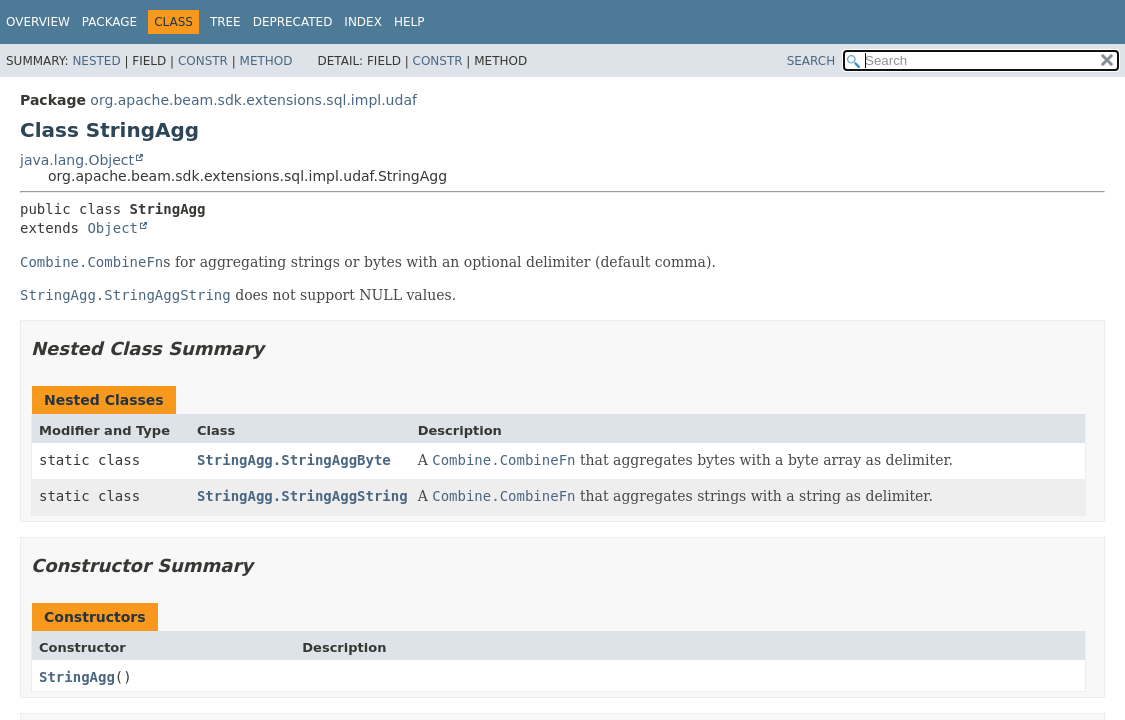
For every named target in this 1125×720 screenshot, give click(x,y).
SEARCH (811, 61)
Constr (203, 61)
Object (112, 228)
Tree (225, 22)
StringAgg (77, 677)
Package (109, 22)
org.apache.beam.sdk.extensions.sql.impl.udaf (253, 100)
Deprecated (293, 22)
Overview (38, 22)
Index (363, 22)
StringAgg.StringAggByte (294, 460)
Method (266, 61)
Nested (96, 61)
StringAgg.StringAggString (302, 496)
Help (409, 22)
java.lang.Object (77, 160)
